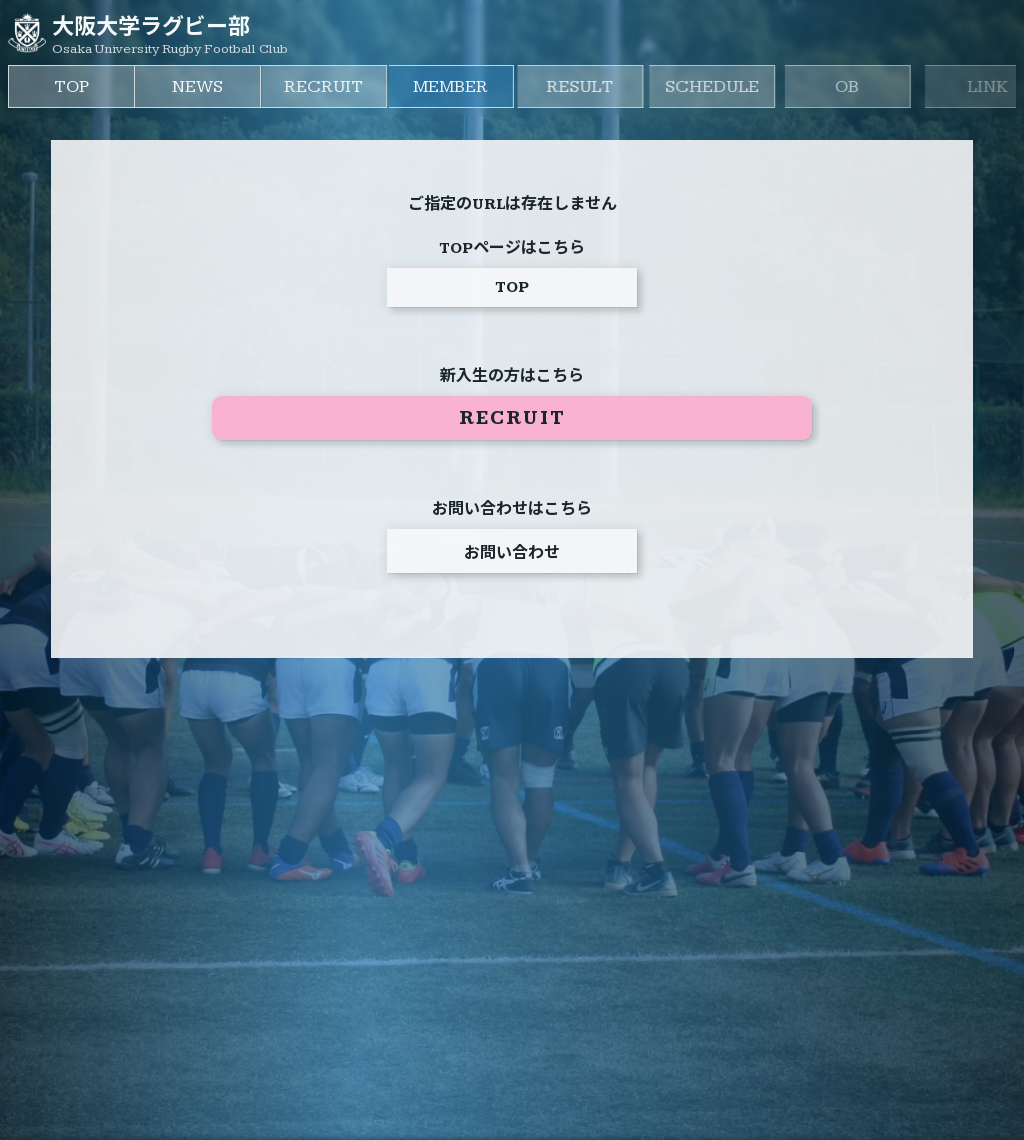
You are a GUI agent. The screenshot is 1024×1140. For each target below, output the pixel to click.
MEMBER (471, 86)
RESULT (613, 86)
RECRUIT (335, 86)
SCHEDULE (758, 86)
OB (896, 86)
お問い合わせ (512, 555)
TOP (73, 86)
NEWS (203, 86)
